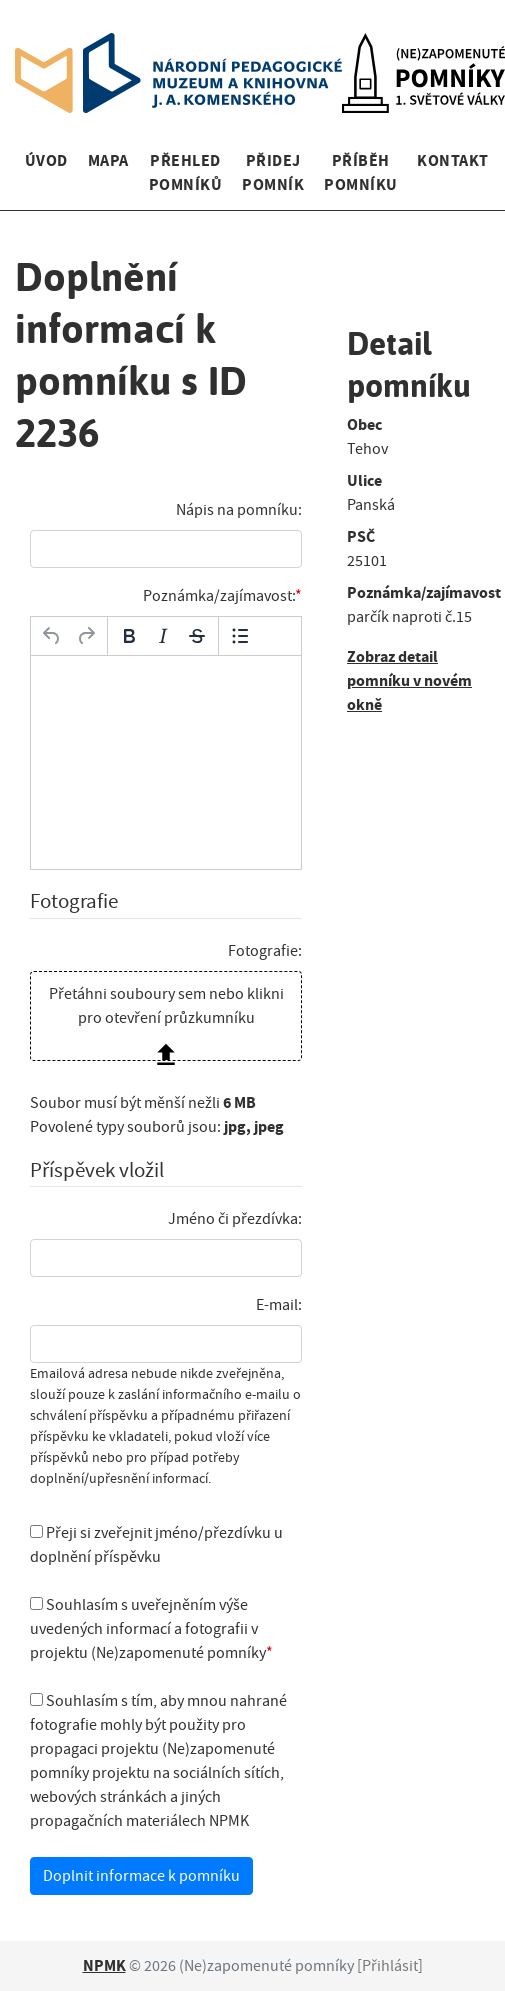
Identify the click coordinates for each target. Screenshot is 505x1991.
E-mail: (279, 1305)
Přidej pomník (273, 172)
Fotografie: (265, 951)
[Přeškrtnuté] (197, 636)
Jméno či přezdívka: (235, 1219)
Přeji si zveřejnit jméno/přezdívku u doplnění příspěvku (156, 1545)
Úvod (46, 160)
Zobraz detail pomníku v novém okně (409, 680)
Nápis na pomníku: (239, 510)
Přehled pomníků (185, 172)
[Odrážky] (240, 636)
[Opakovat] (86, 636)
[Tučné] (129, 636)
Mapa (108, 160)
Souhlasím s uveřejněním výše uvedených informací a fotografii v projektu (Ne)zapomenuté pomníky (148, 1629)
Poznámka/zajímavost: (219, 596)
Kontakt (452, 160)
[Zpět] (52, 636)
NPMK (104, 1965)
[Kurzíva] (163, 636)
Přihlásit (390, 1966)
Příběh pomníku (360, 172)
